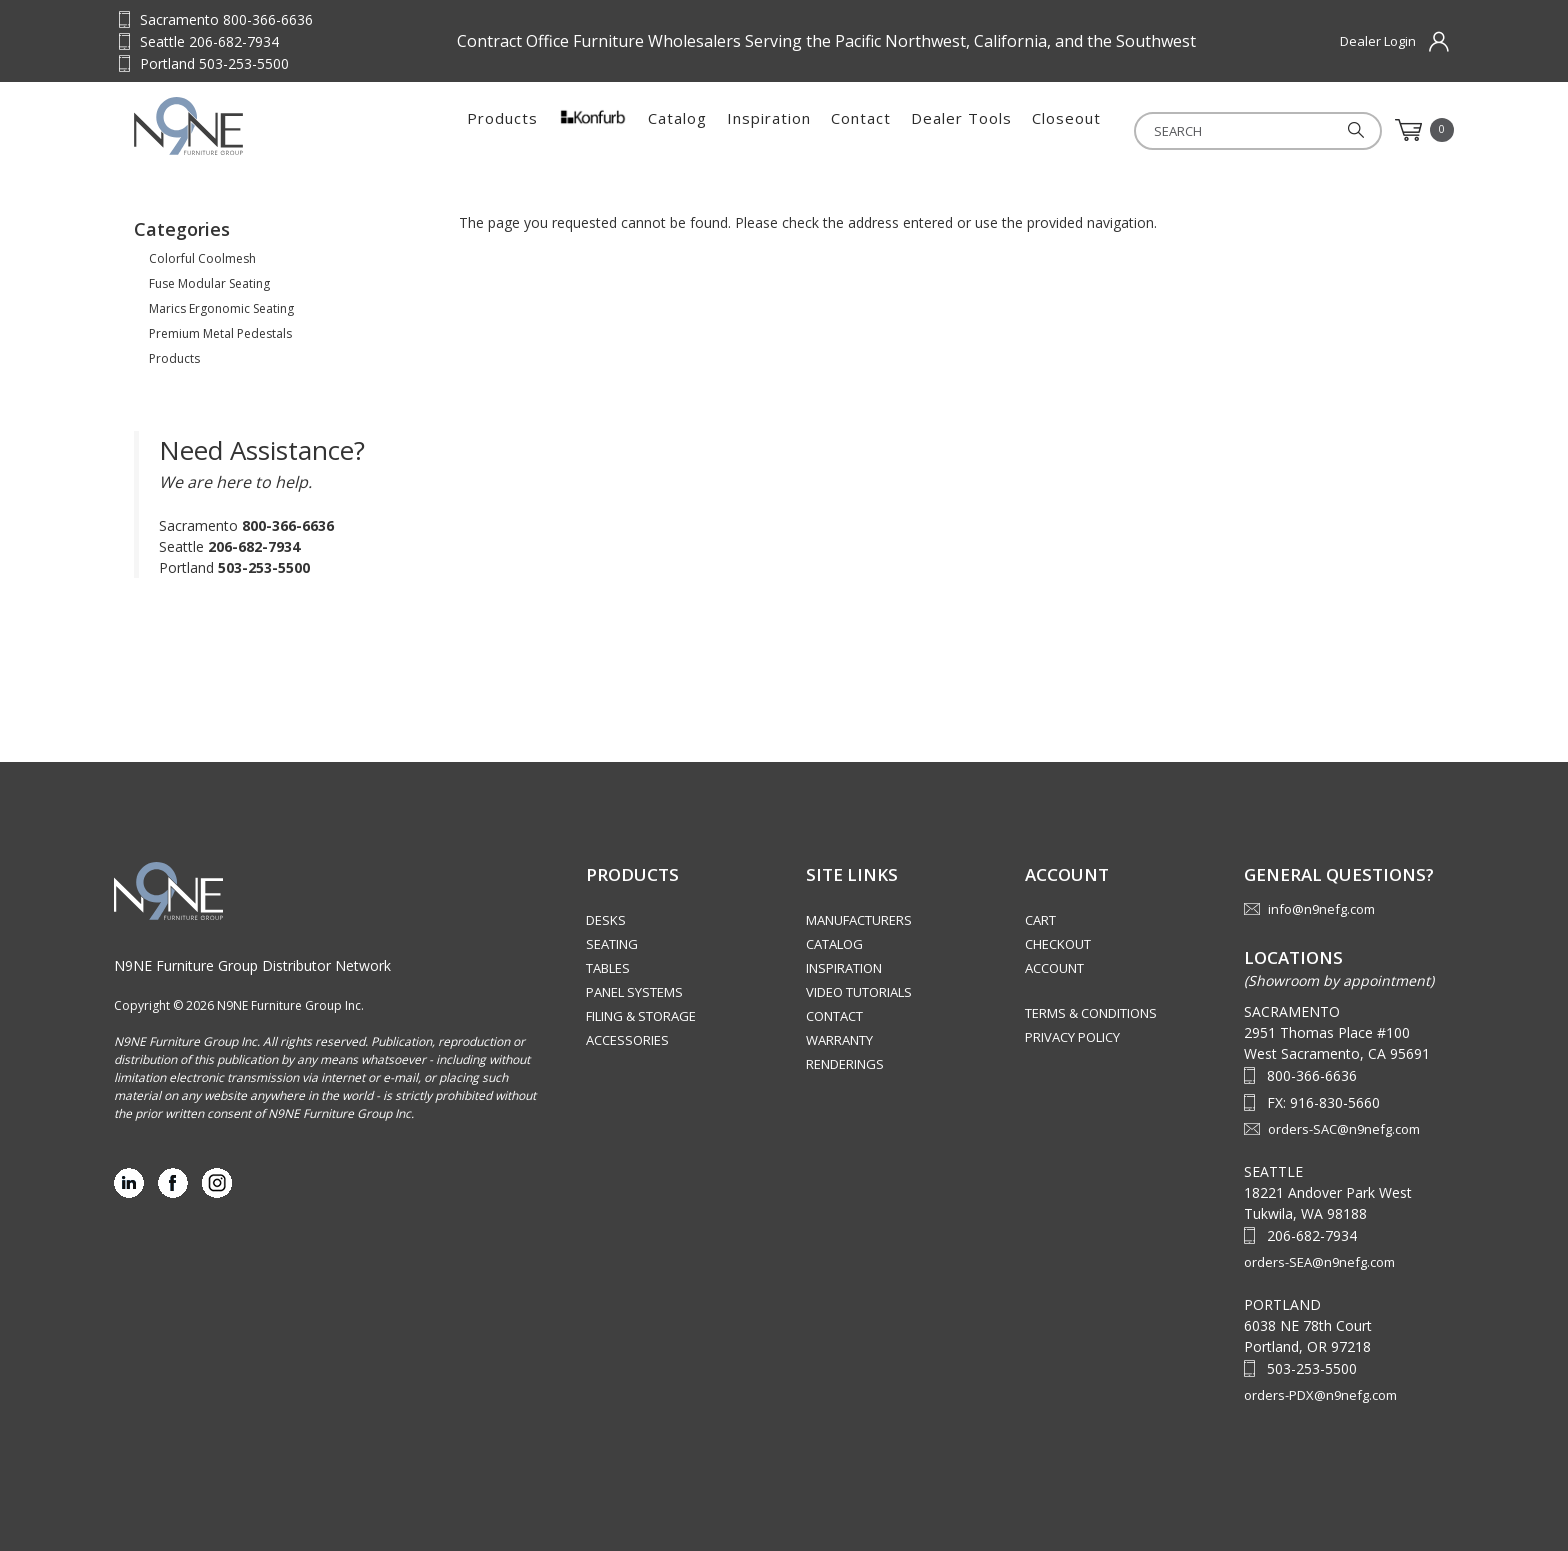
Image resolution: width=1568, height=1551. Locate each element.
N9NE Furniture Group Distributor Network (252, 965)
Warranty (839, 1040)
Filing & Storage (641, 1016)
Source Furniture (232, 126)
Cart (1040, 920)
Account (1054, 968)
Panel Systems (634, 992)
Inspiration (769, 130)
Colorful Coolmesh (202, 258)
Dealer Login (1378, 41)
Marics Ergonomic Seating (221, 308)
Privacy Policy (1072, 1037)
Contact (861, 130)
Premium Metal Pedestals (220, 333)
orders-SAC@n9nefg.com (1344, 1129)
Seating (612, 944)
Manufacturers (859, 920)
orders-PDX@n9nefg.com (1320, 1395)
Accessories (627, 1040)
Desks (606, 920)
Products (502, 130)
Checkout (1058, 944)
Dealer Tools (961, 130)
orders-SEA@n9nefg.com (1319, 1262)
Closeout (1066, 130)
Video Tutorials (859, 992)
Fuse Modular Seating (209, 283)
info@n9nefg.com (1321, 909)
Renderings (845, 1064)
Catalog (677, 130)
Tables (608, 968)
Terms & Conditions (1091, 1013)
